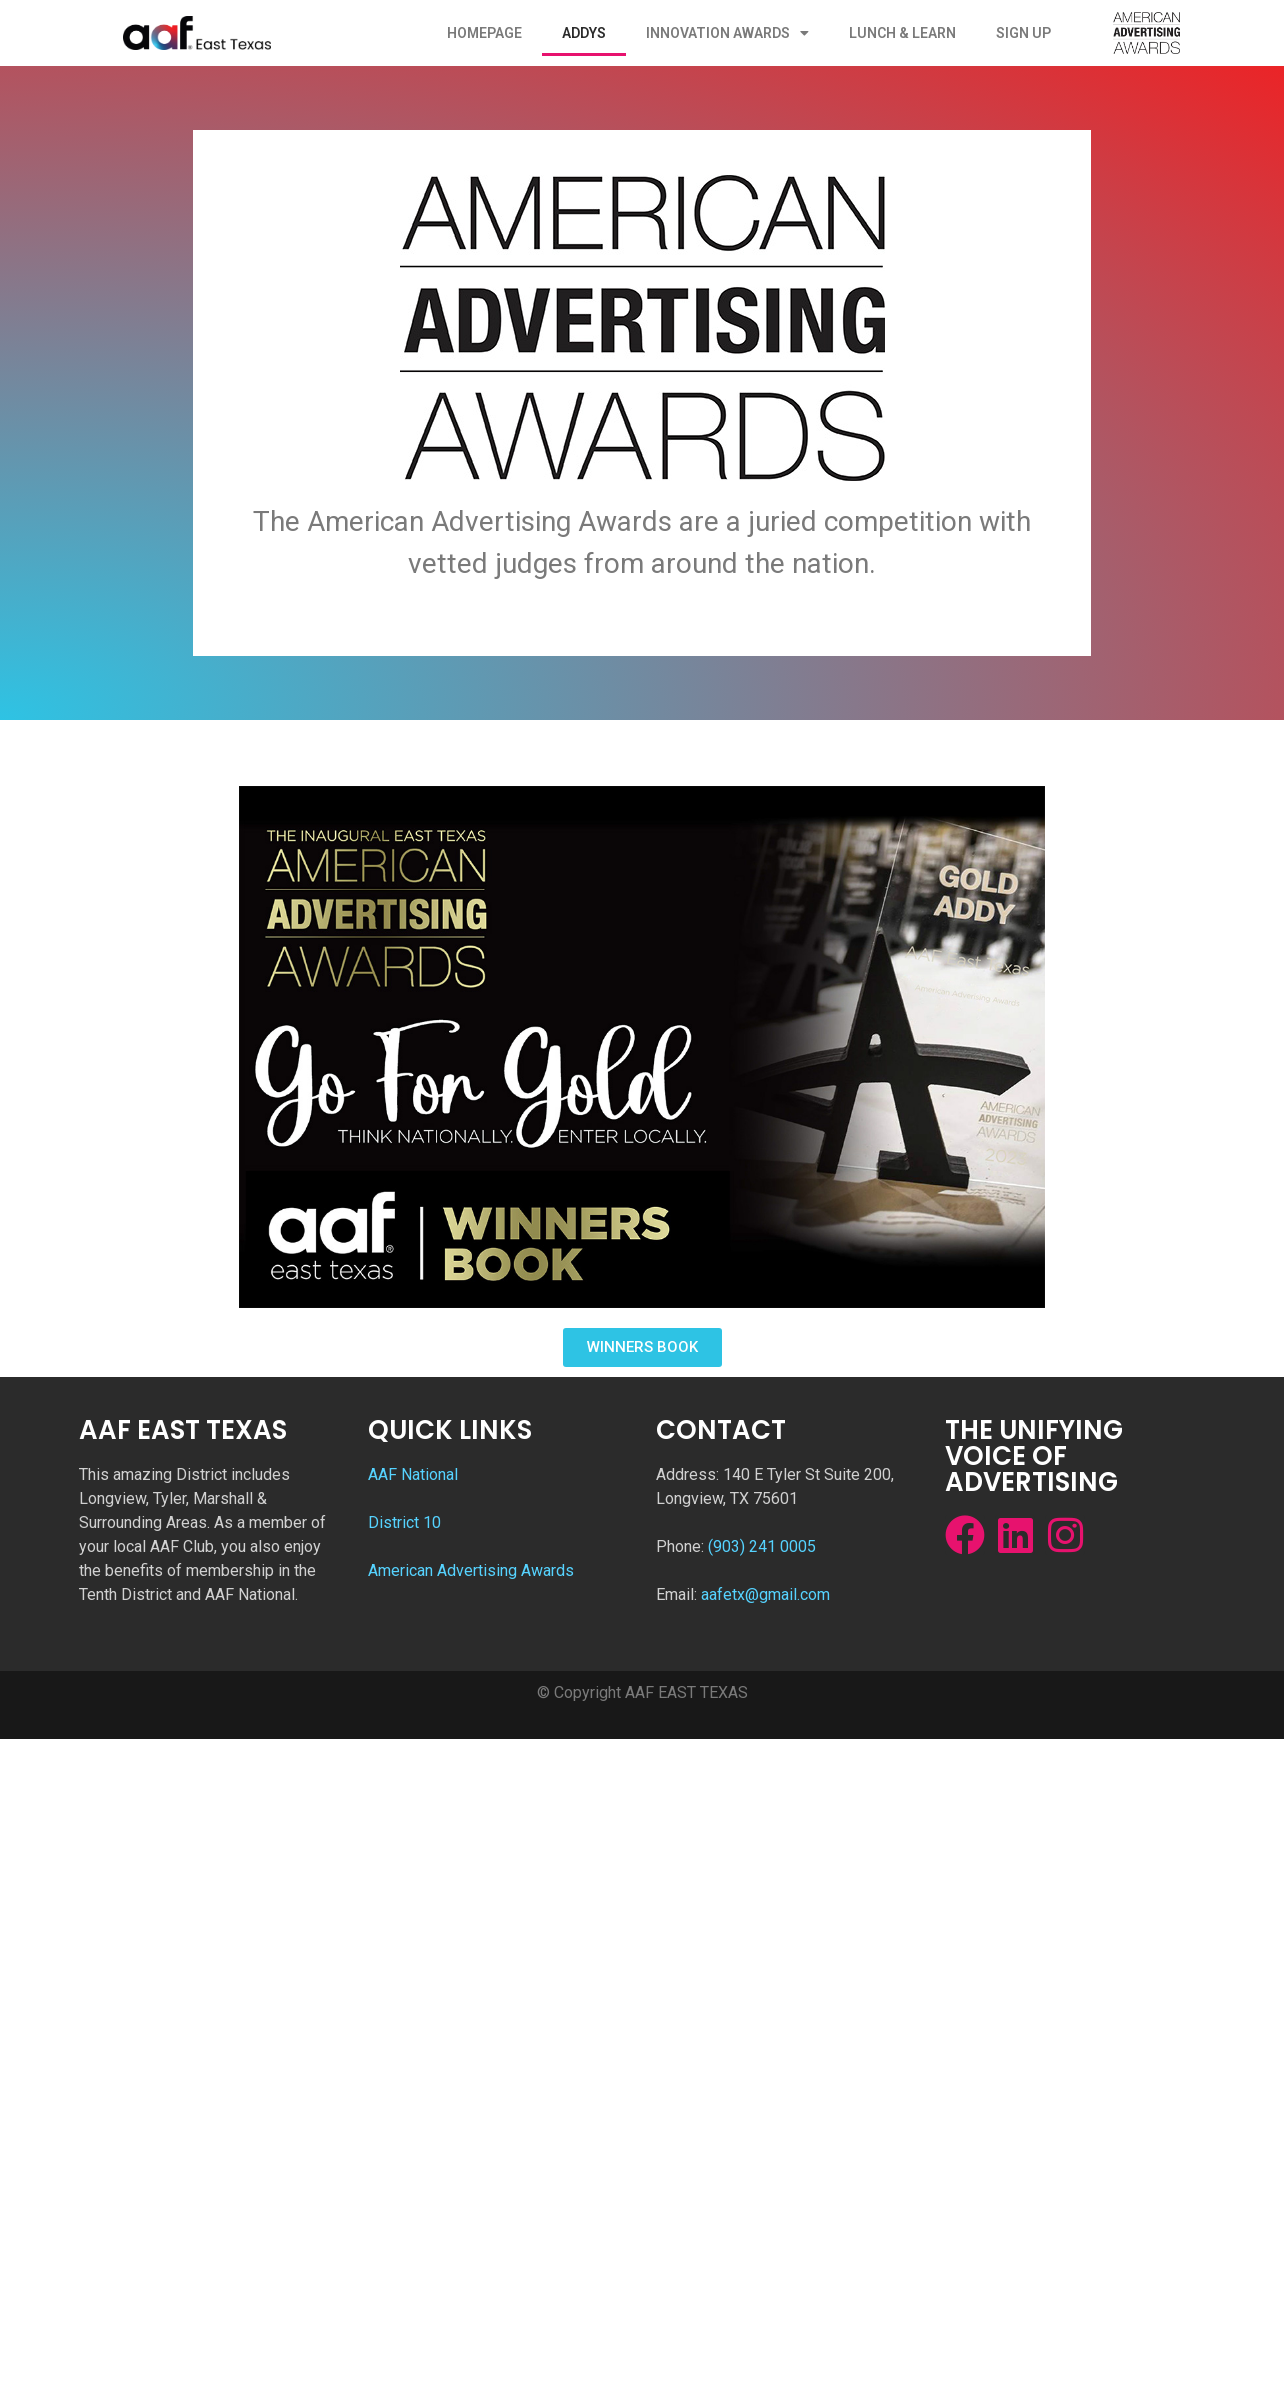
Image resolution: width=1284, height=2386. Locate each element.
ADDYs (584, 33)
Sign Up (1023, 33)
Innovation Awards (727, 33)
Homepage (484, 33)
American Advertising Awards (471, 1570)
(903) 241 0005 (762, 1546)
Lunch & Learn (902, 33)
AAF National (413, 1474)
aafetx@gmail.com (765, 1594)
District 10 (404, 1522)
